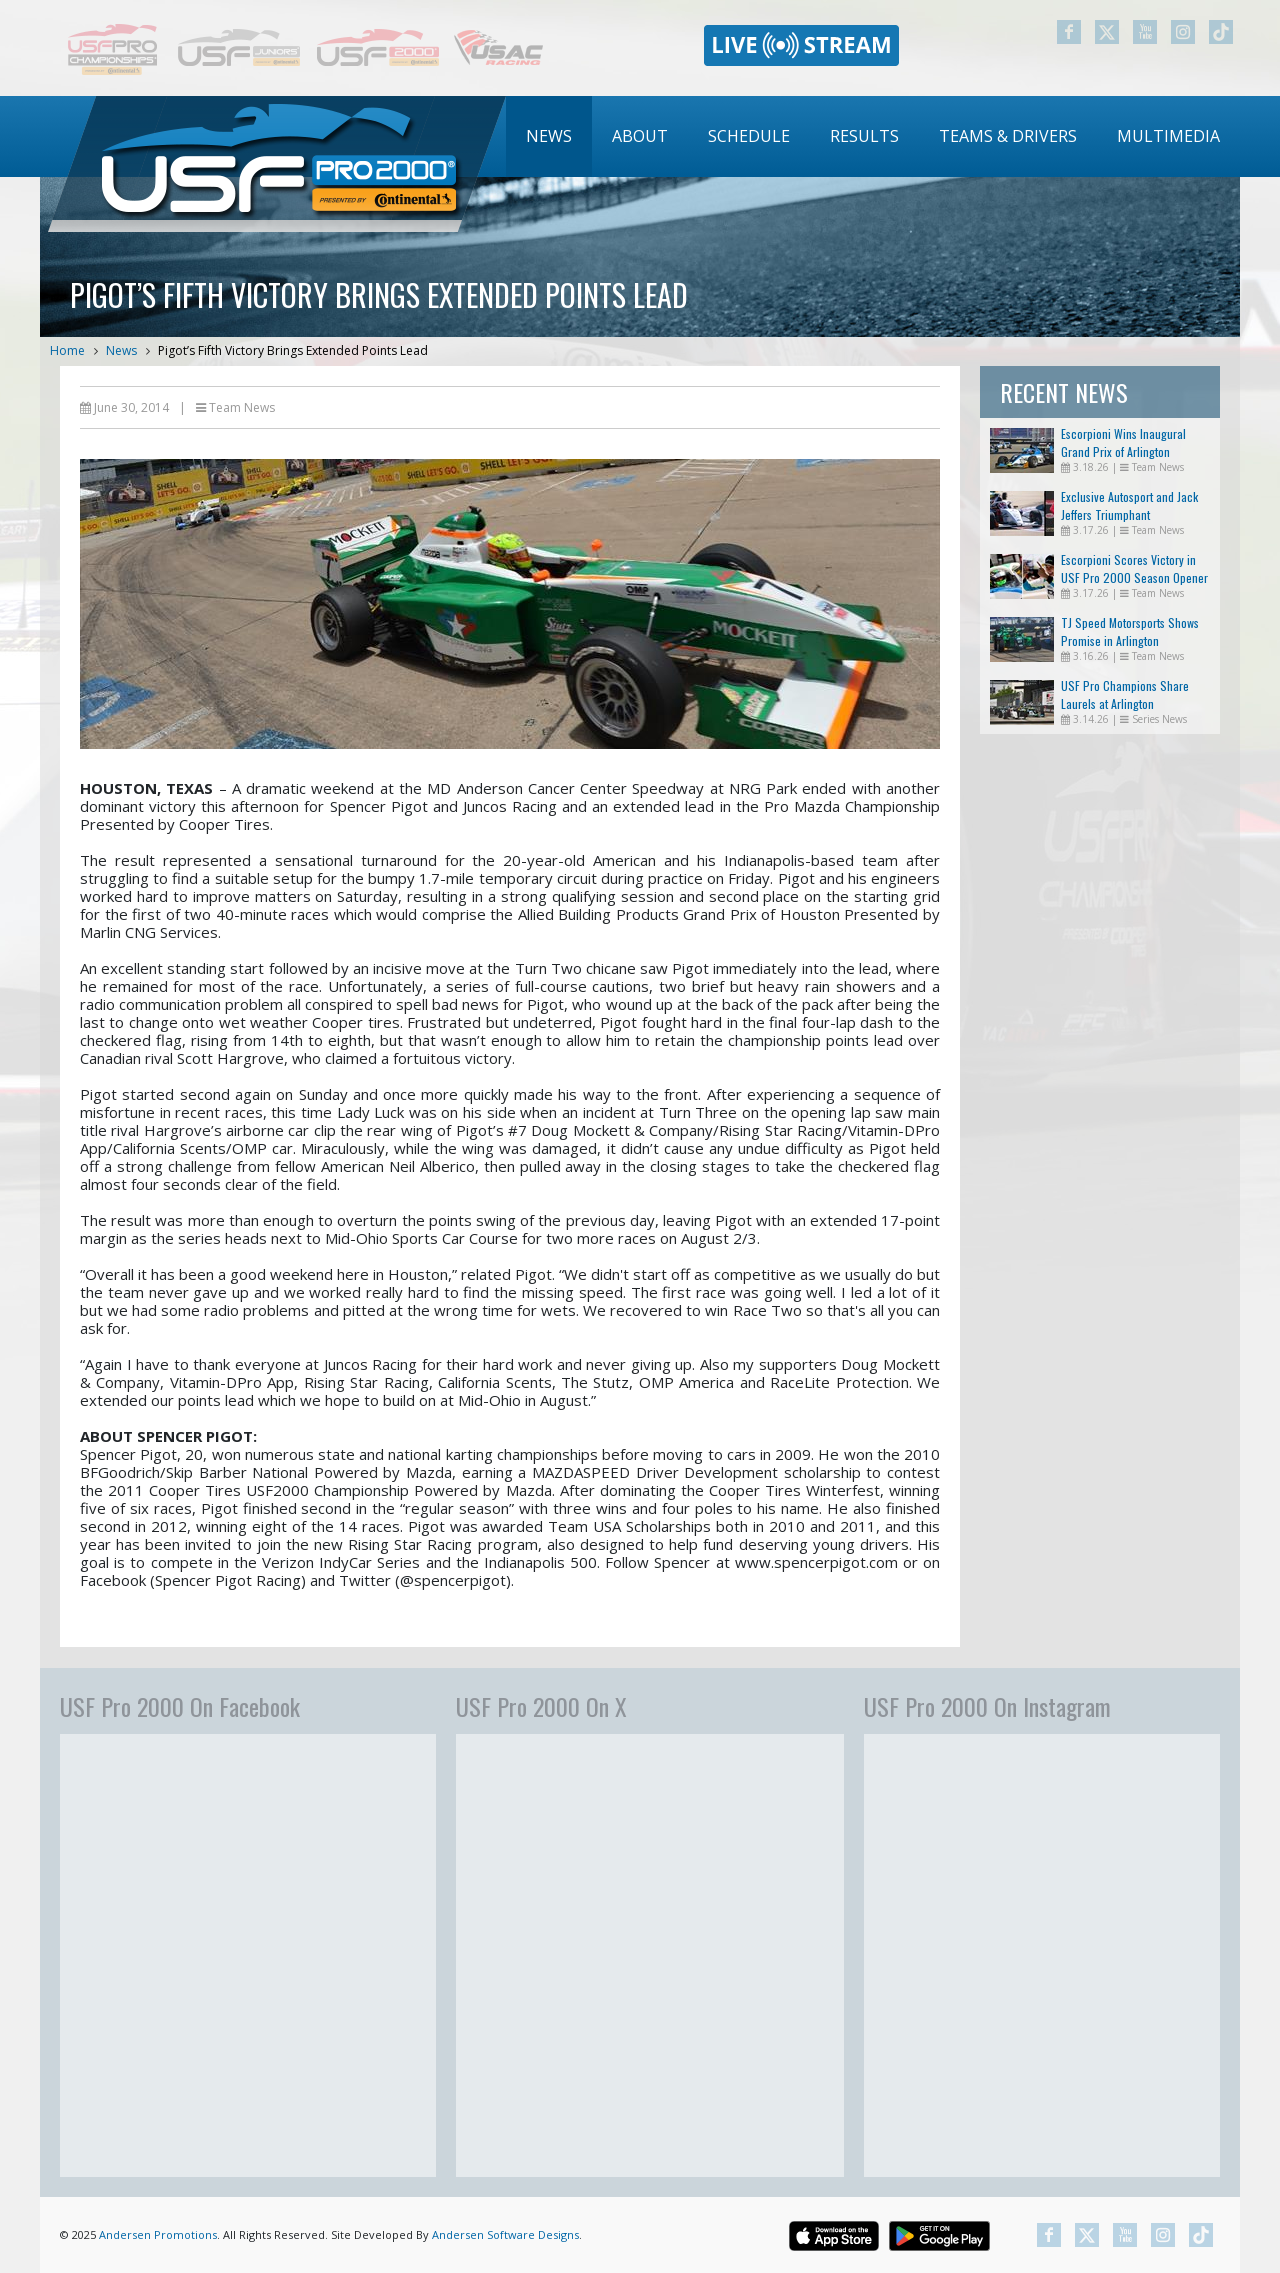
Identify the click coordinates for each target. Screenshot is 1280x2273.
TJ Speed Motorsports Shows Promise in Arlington (1130, 631)
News (549, 136)
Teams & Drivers (1008, 136)
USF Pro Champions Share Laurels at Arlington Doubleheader (1125, 703)
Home (67, 350)
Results (864, 136)
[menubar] (873, 136)
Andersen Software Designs (505, 2234)
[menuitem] (549, 136)
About (640, 136)
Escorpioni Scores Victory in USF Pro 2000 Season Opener (1134, 568)
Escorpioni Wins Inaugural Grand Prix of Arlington (1123, 442)
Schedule (749, 136)
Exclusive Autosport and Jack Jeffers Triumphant (1129, 505)
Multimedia (1168, 136)
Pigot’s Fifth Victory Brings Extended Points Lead (293, 350)
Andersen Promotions (158, 2234)
